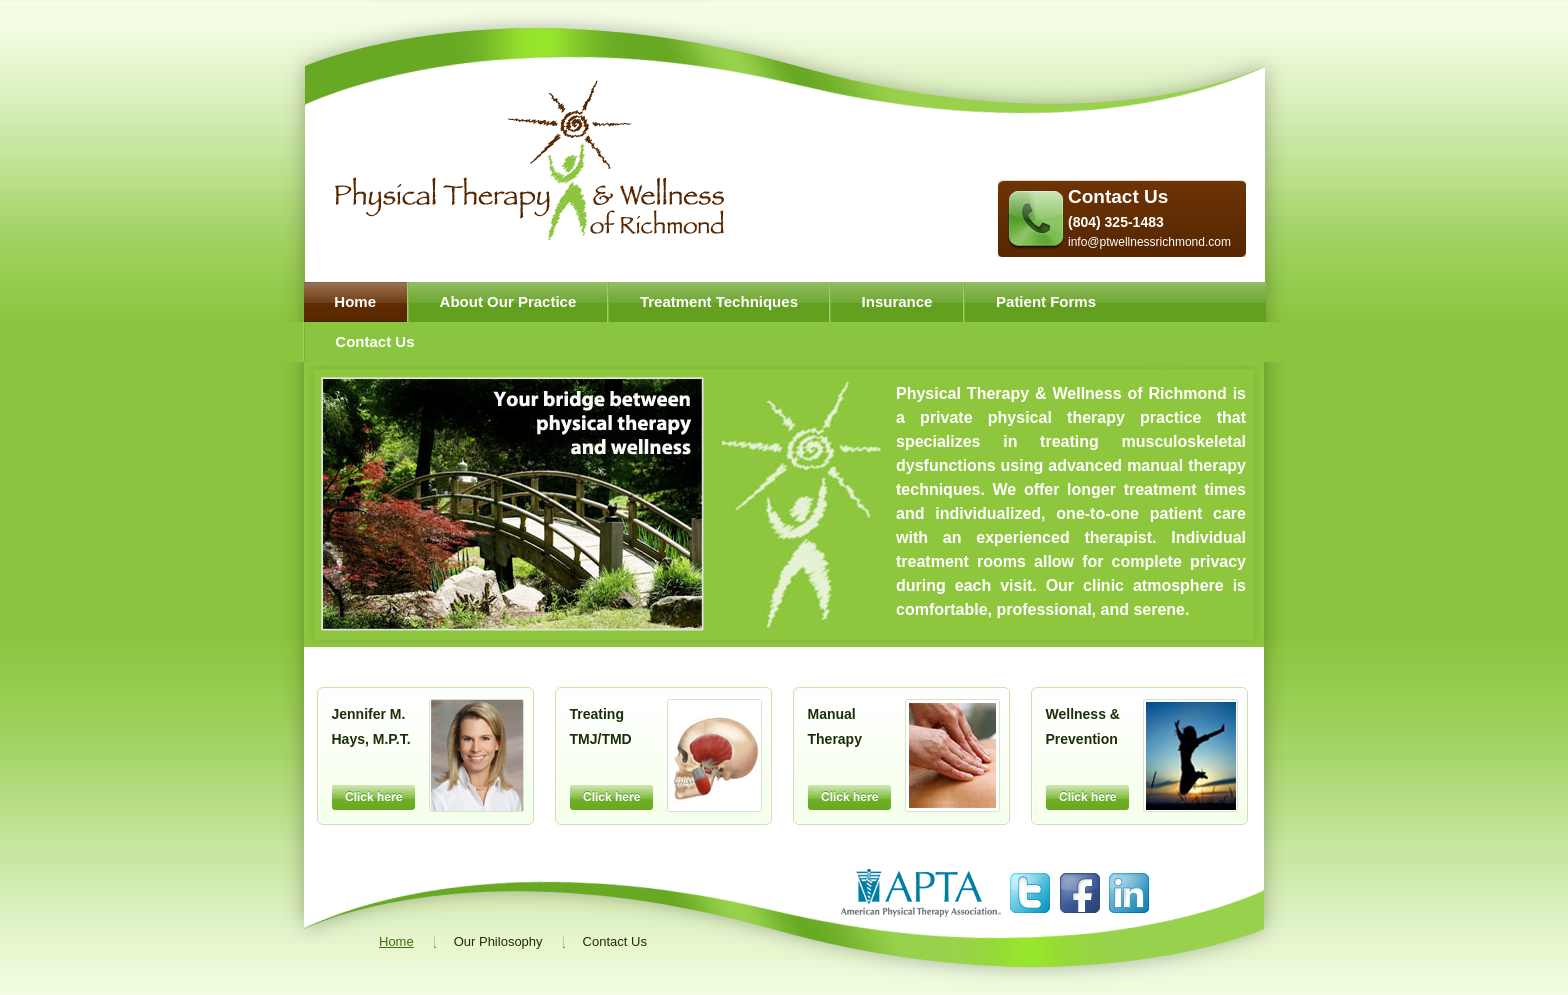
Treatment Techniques (719, 301)
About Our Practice (508, 301)
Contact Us (1118, 196)
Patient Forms (1046, 301)
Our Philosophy (498, 941)
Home (355, 301)
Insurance (897, 301)
